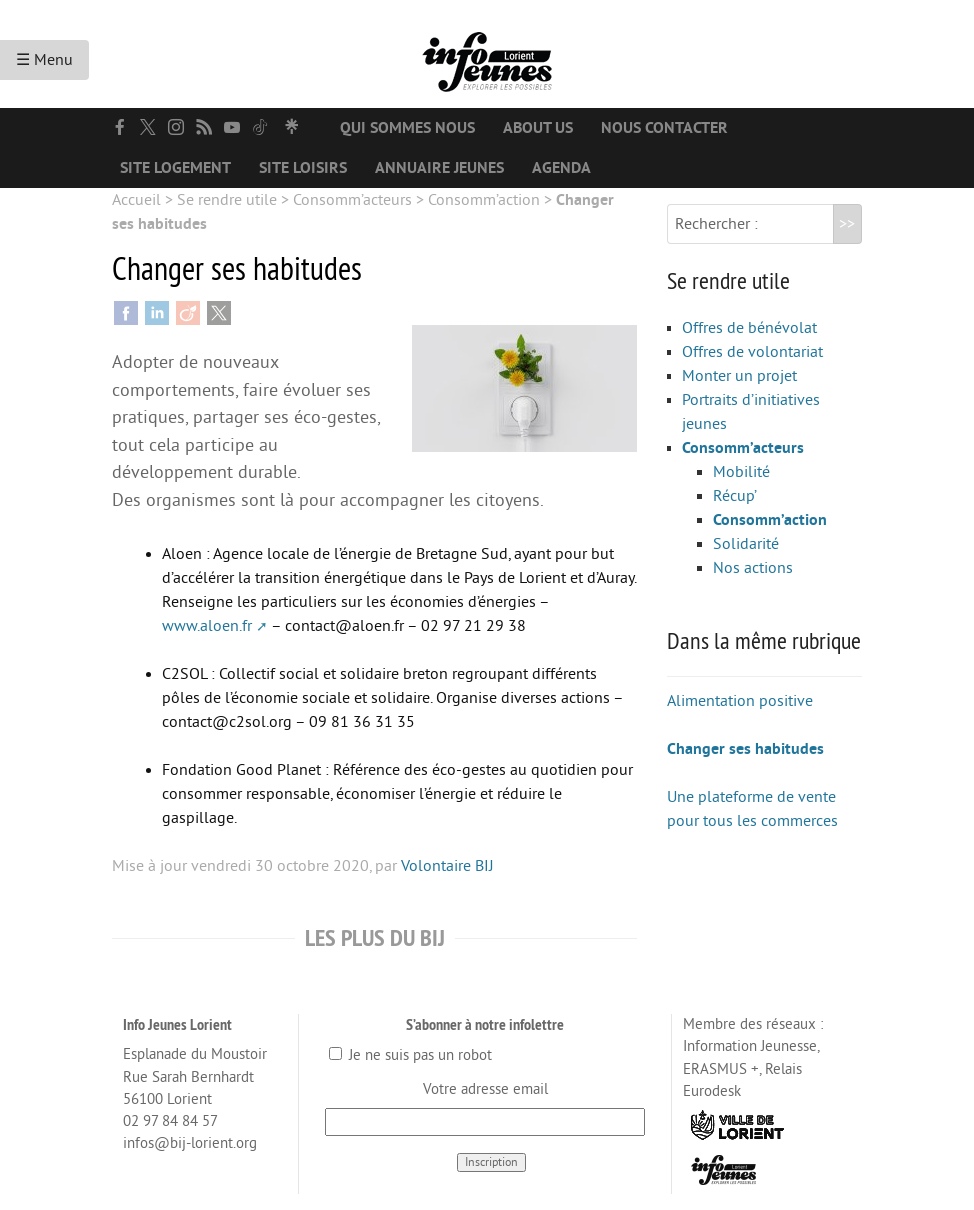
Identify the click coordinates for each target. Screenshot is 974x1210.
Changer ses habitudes (745, 749)
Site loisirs (303, 168)
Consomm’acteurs (352, 200)
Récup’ (735, 496)
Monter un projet (739, 376)
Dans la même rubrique (764, 640)
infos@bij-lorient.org (190, 1143)
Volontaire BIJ (447, 866)
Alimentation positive (740, 701)
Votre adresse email (485, 1089)
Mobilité (741, 472)
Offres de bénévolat (749, 328)
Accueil (136, 200)
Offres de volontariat (752, 352)
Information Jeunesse (750, 1046)
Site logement (175, 168)
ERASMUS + (721, 1069)
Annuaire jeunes (439, 168)
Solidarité (746, 544)
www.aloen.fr (207, 626)
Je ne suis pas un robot (410, 1055)
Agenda (561, 168)
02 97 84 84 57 (170, 1121)
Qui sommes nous (407, 128)
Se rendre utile (227, 200)
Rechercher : (716, 224)
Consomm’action (484, 200)
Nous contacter (664, 128)
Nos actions (753, 568)
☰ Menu (44, 60)
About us (538, 128)
